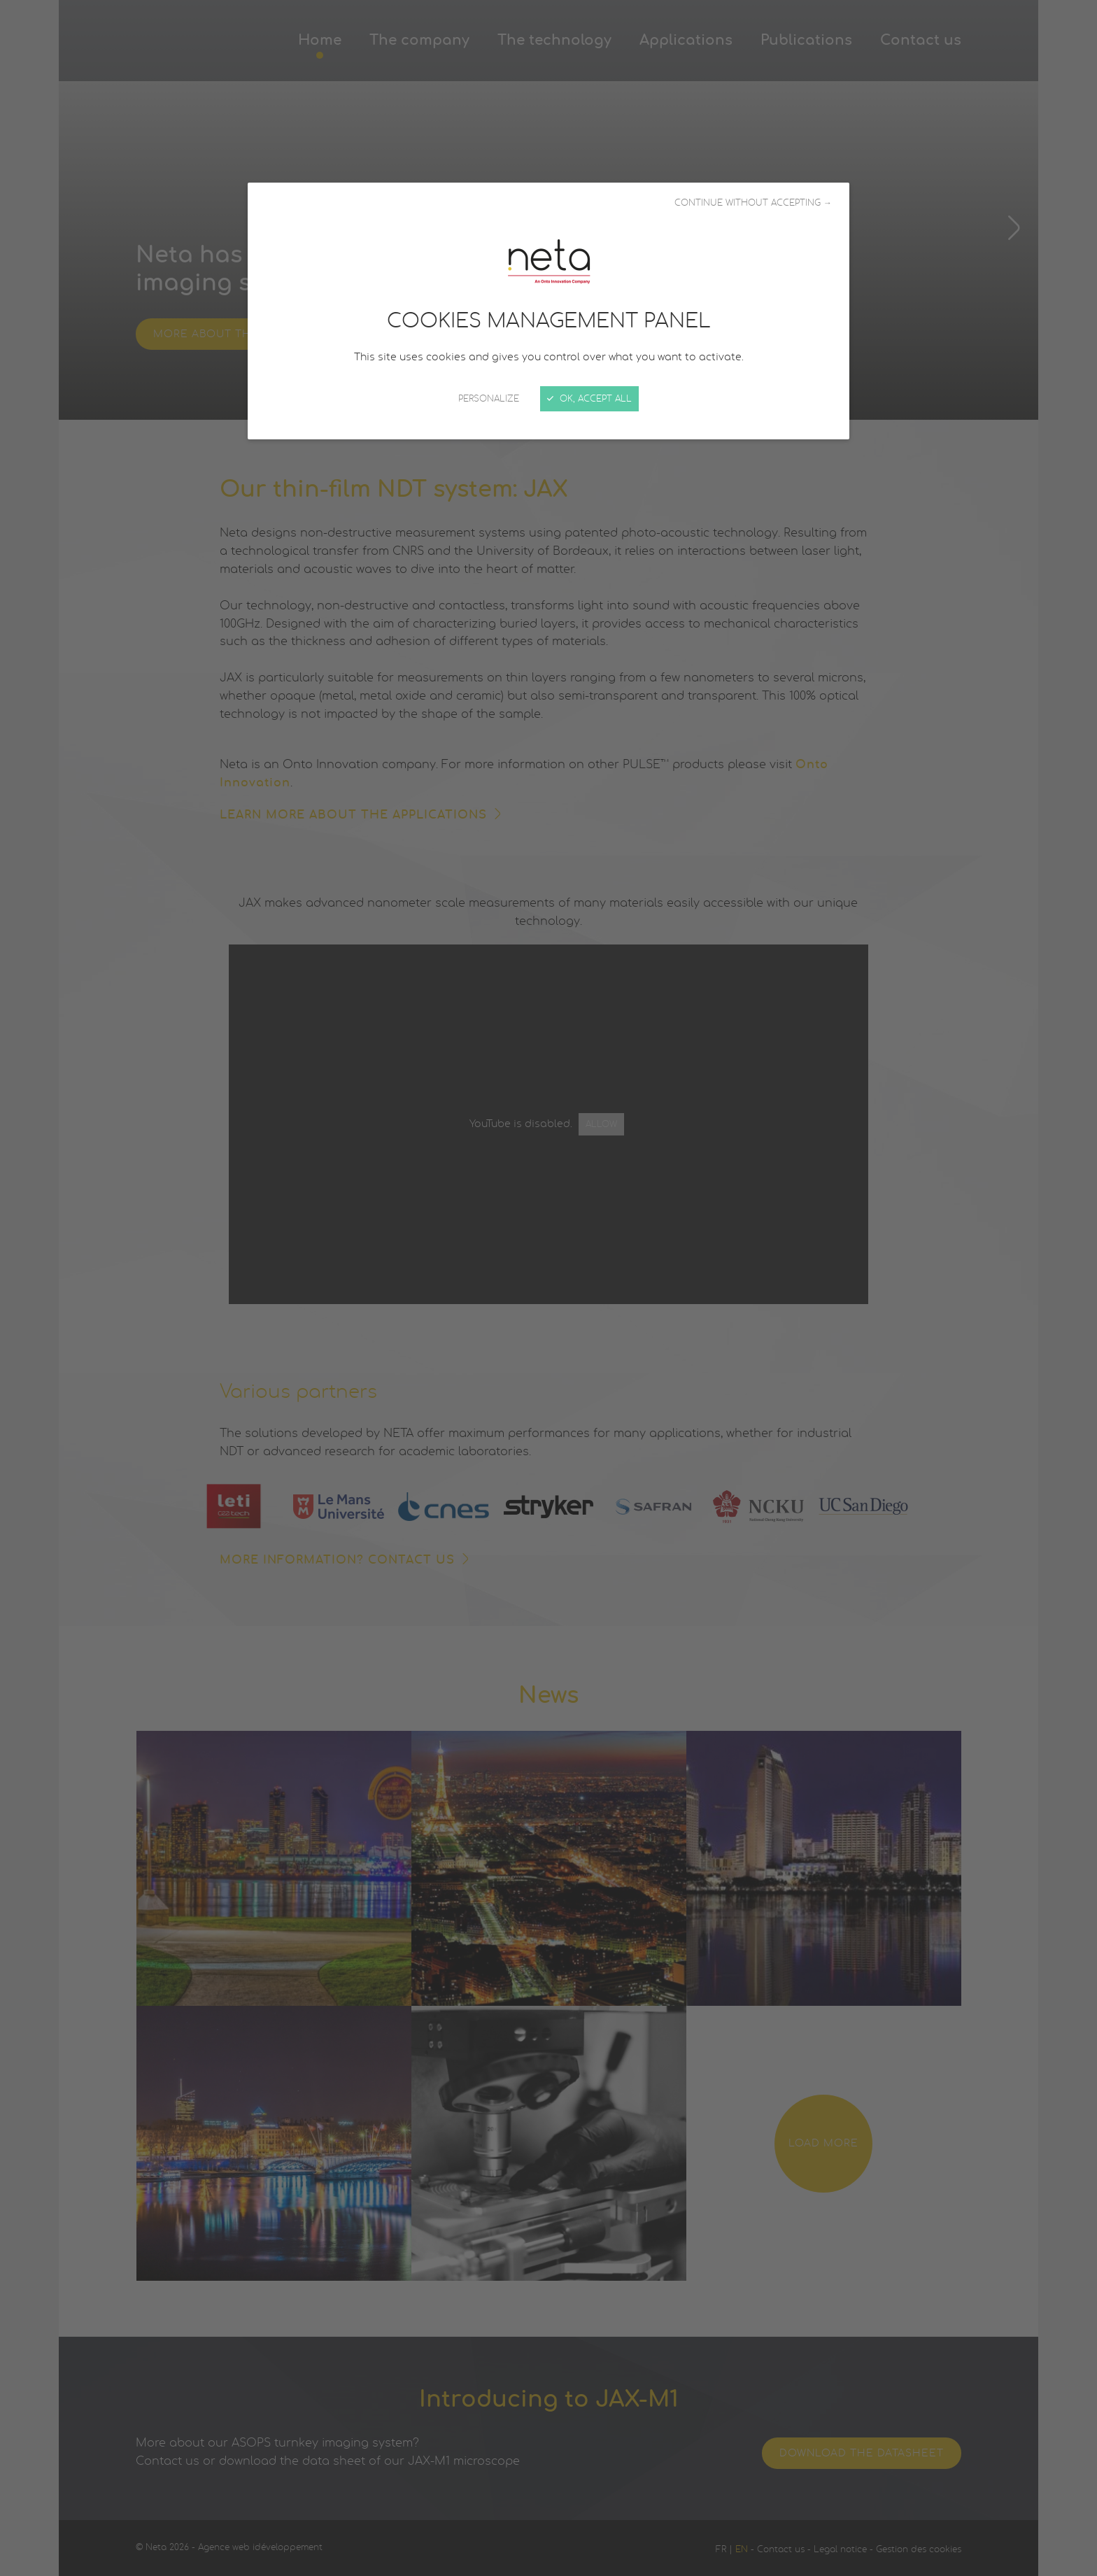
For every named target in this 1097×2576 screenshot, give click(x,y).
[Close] (548, 1288)
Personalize (488, 399)
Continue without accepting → (753, 203)
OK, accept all (589, 399)
